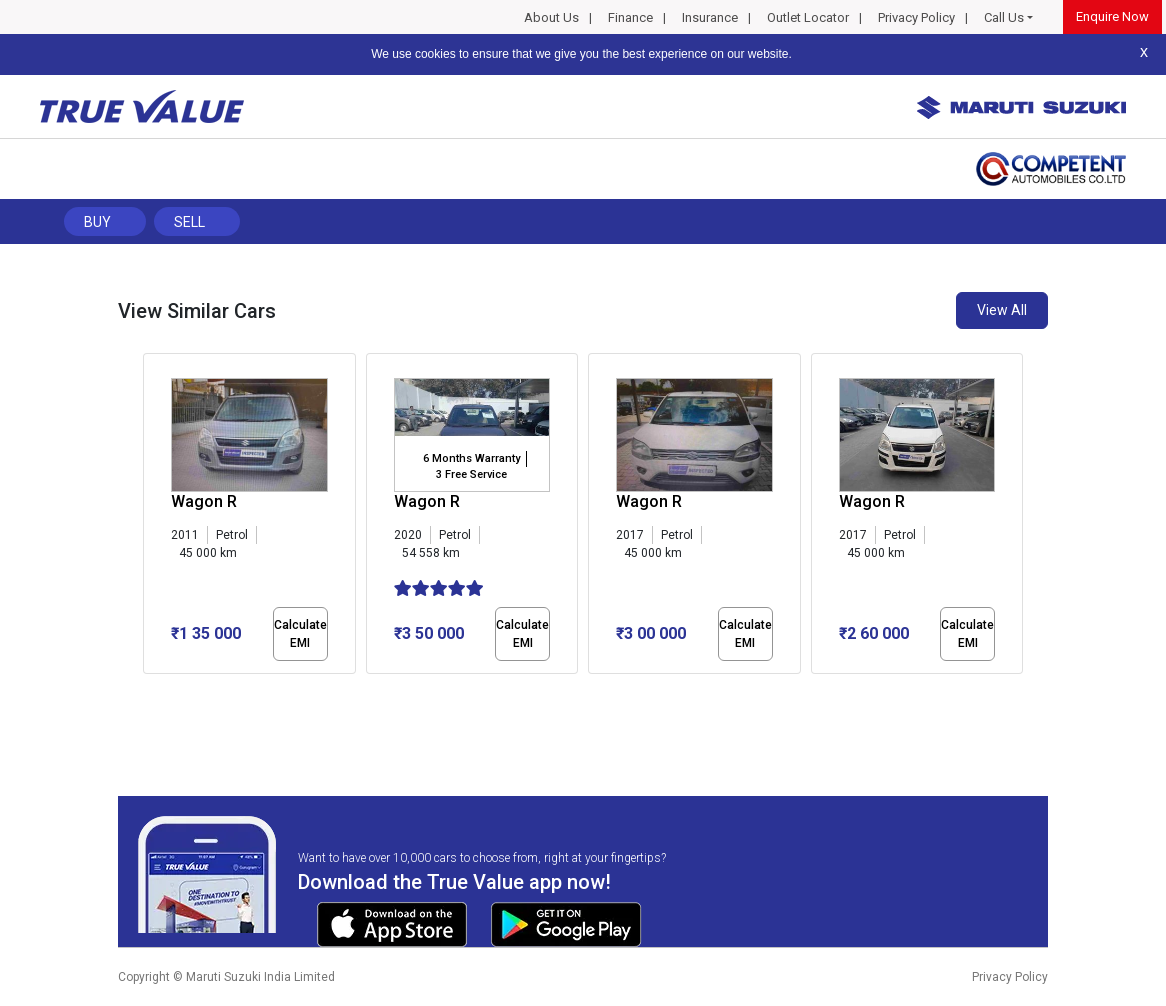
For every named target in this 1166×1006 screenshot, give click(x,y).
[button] (149, 691)
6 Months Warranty (471, 458)
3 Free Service (471, 474)
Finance (630, 17)
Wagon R (204, 501)
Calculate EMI (300, 634)
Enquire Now (1112, 16)
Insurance (710, 17)
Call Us (1004, 17)
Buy (97, 222)
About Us (551, 17)
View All (1002, 310)
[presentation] (153, 518)
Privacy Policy (916, 17)
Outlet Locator (808, 17)
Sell (189, 222)
